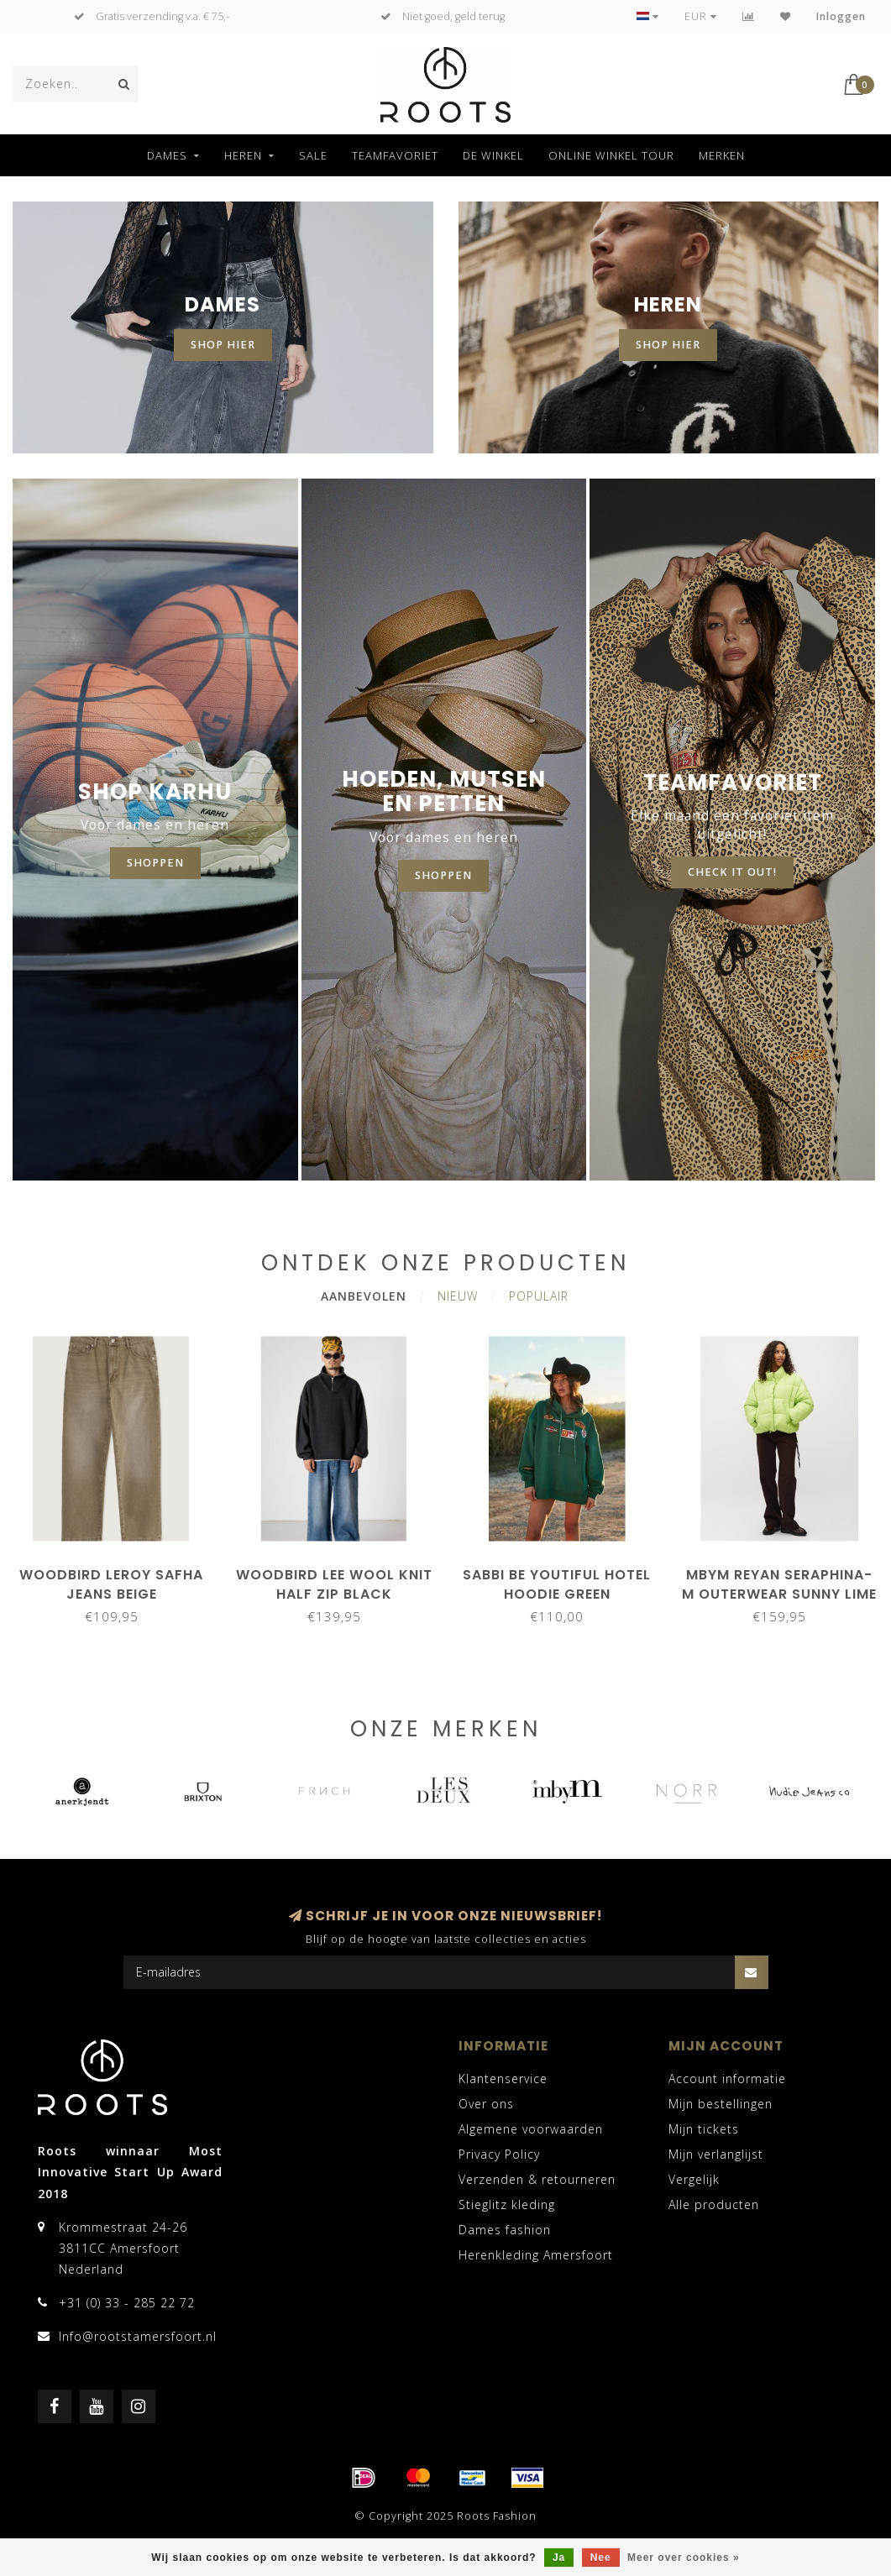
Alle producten (713, 2204)
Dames (167, 155)
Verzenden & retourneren (537, 2179)
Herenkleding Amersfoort (536, 2255)
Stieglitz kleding (507, 2204)
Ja (559, 2557)
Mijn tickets (703, 2129)
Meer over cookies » (683, 2557)
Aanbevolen (363, 1296)
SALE (313, 155)
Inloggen (841, 16)
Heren (243, 155)
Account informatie (727, 2078)
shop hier (223, 345)
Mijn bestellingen (720, 2104)
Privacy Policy (499, 2154)
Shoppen (443, 875)
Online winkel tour (611, 155)
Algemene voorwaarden (531, 2129)
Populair (539, 1296)
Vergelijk (694, 2179)
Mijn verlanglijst (715, 2154)
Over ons (486, 2104)
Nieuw (458, 1296)
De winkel (493, 155)
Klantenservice (503, 2078)
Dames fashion (505, 2230)
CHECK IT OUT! (732, 872)
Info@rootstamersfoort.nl (138, 2336)
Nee (600, 2557)
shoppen (155, 863)
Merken (722, 155)
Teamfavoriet (395, 155)
